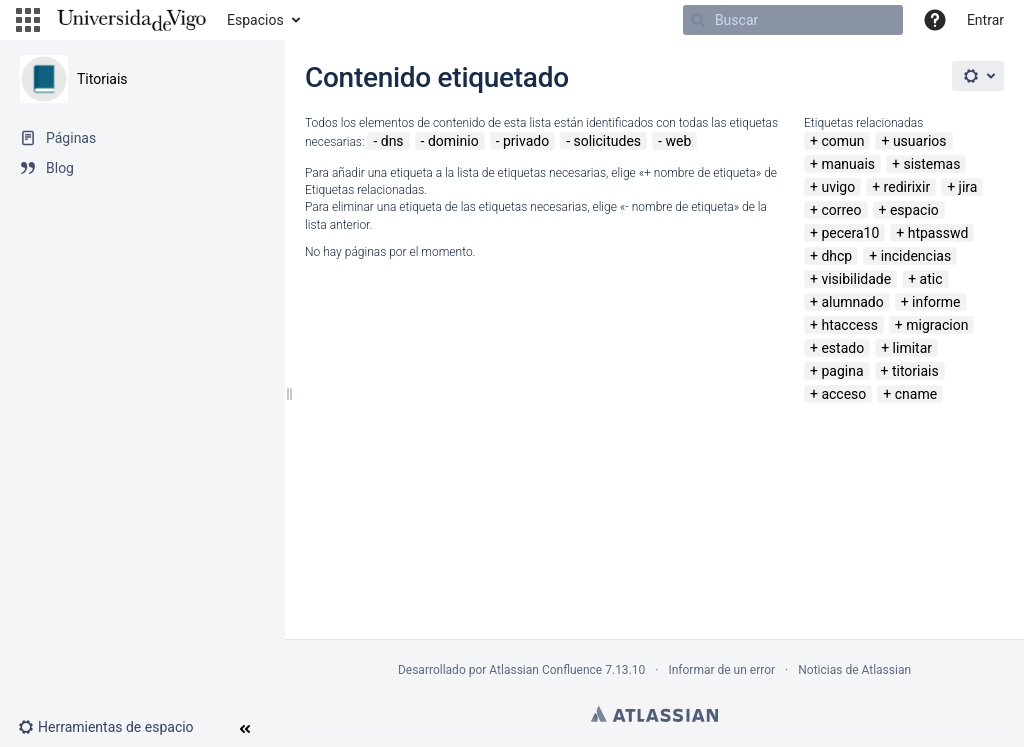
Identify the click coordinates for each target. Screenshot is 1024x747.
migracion (937, 325)
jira (968, 187)
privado (526, 141)
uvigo (838, 187)
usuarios (920, 141)
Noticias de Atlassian (854, 670)
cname (916, 394)
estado (842, 348)
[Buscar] (793, 20)
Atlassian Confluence (545, 670)
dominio (453, 141)
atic (931, 279)
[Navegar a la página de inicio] (131, 20)
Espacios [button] (255, 20)
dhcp (836, 256)
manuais (848, 164)
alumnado (852, 302)
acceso (843, 394)
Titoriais (102, 79)
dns (392, 141)
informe (936, 302)
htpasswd (938, 233)
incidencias (916, 256)
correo (841, 210)
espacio (914, 210)
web (678, 141)
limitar (912, 348)
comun (842, 141)
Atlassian (654, 714)
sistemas (931, 164)
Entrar (985, 20)
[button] (28, 20)
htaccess (849, 325)
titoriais (915, 371)
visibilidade (856, 279)
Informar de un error (721, 670)
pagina (842, 371)
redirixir (907, 187)
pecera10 (850, 233)
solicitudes (608, 141)
